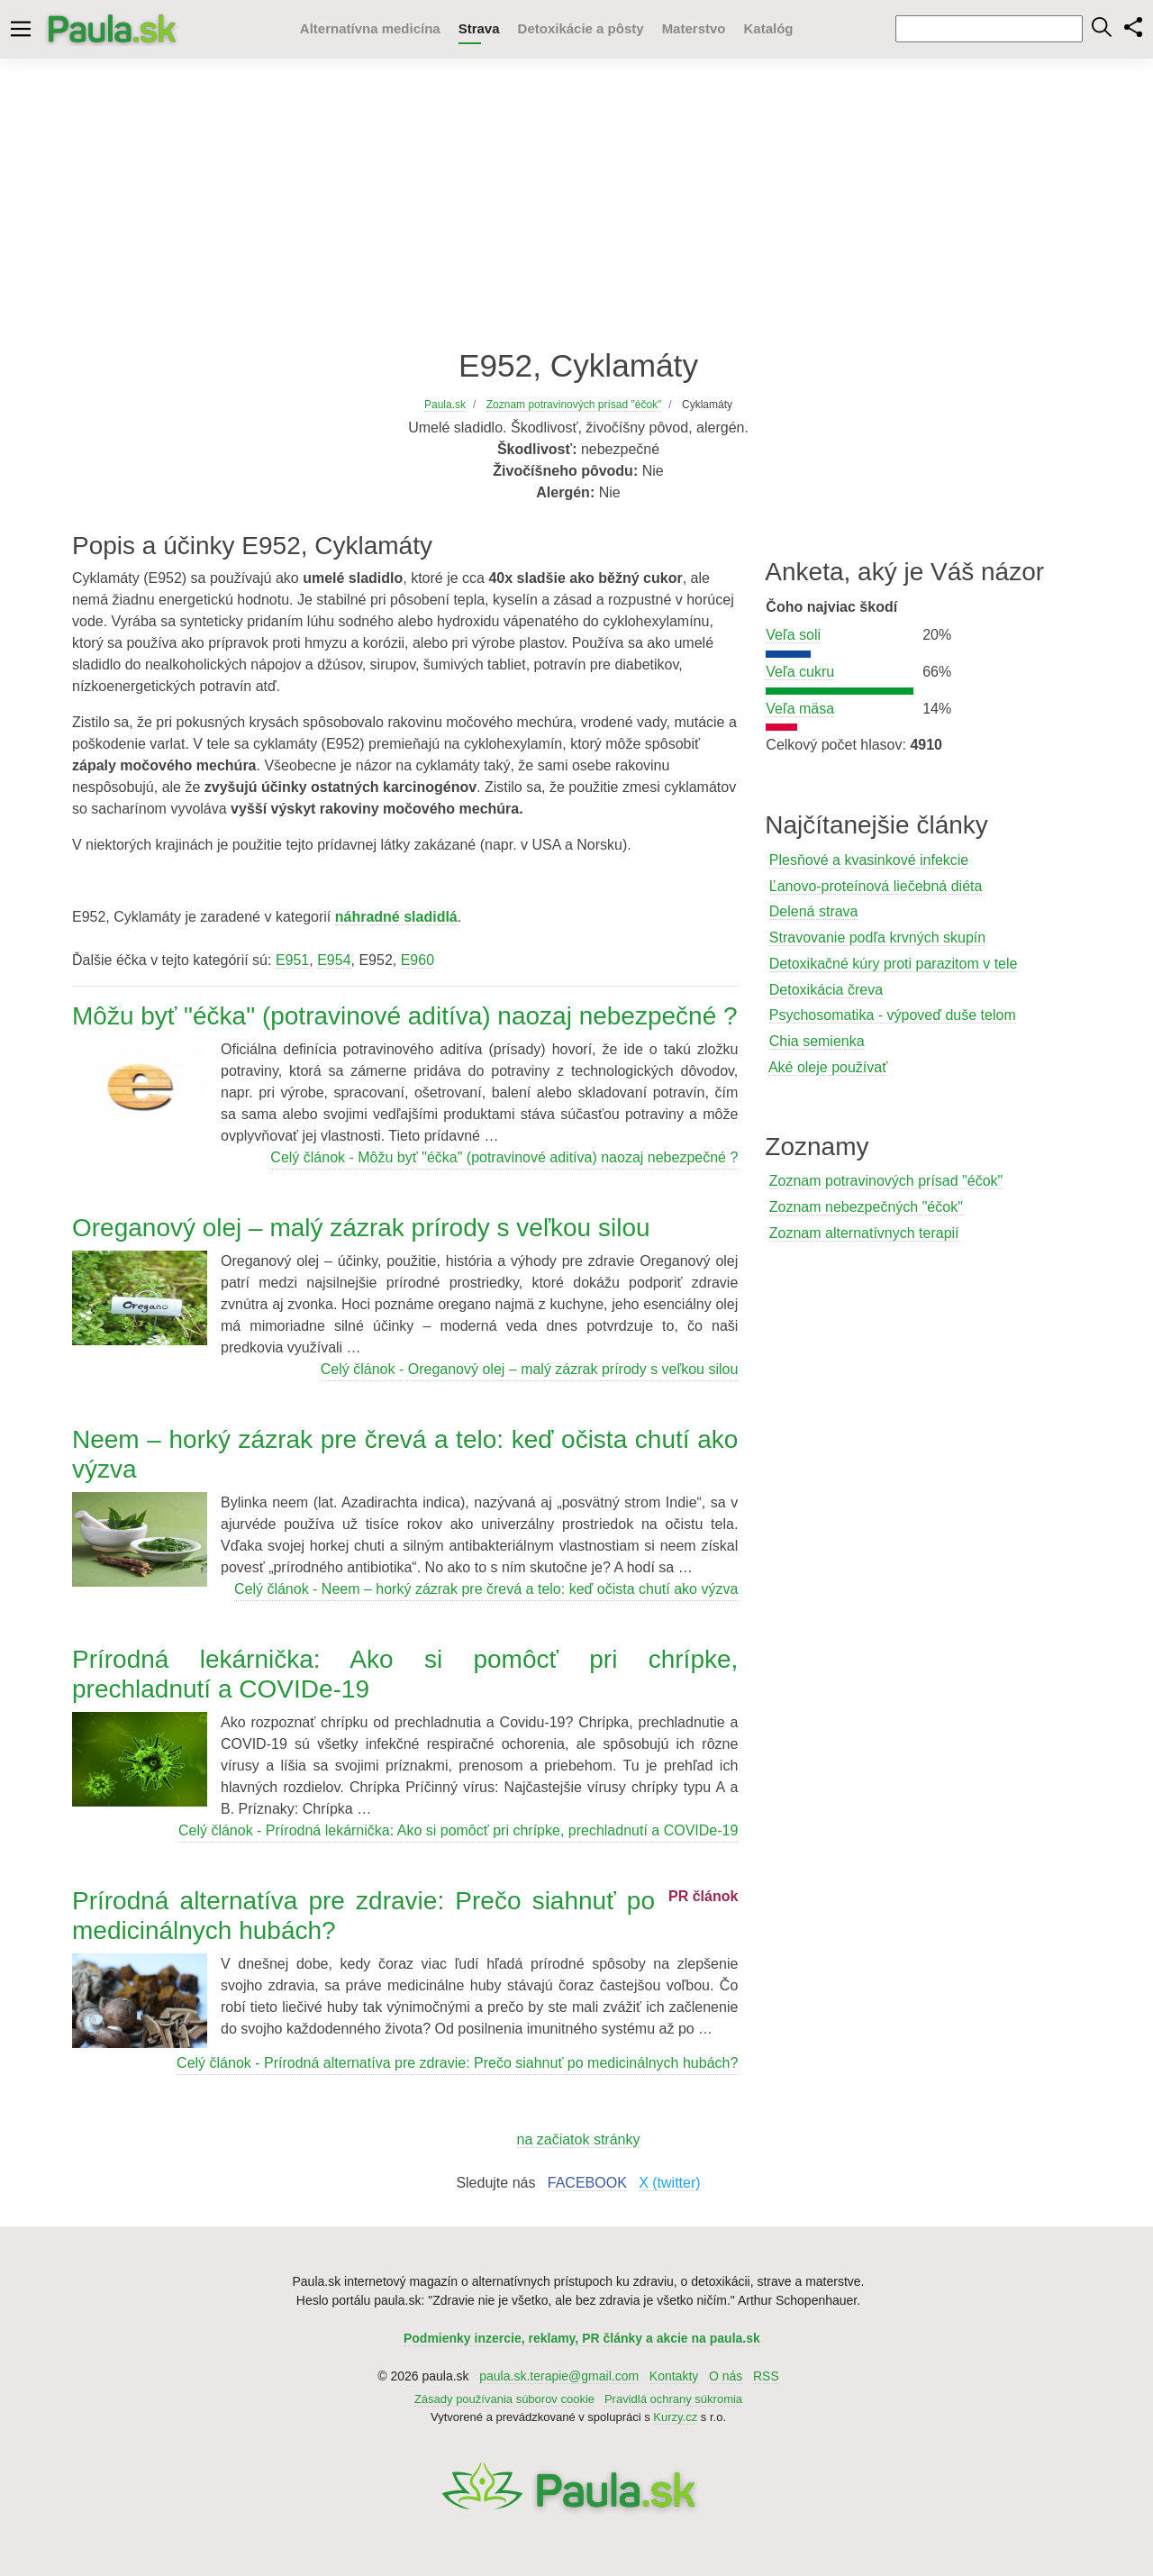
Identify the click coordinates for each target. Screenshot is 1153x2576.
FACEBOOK (587, 2182)
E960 (417, 960)
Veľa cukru (800, 671)
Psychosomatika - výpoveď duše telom (892, 1015)
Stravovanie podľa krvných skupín (877, 937)
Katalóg (768, 28)
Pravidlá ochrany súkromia (673, 2399)
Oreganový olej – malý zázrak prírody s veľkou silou (361, 1228)
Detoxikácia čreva (826, 989)
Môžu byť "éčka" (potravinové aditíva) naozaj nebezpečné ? (405, 1016)
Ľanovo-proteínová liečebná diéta (876, 886)
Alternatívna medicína (370, 28)
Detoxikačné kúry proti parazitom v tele (893, 963)
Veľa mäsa (800, 708)
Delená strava (813, 911)
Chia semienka (817, 1041)
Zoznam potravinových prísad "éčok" (886, 1180)
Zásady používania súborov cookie (504, 2399)
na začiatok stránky (578, 2139)
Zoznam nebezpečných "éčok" (866, 1207)
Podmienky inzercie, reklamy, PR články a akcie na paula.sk (582, 2338)
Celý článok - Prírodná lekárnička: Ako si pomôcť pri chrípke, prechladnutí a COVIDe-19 (458, 1830)
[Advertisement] (576, 203)
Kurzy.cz (675, 2417)
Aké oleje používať (827, 1067)
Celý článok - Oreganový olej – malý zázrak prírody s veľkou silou (530, 1369)
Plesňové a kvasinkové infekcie (868, 860)
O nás (725, 2376)
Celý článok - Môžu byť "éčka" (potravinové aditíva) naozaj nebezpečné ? (504, 1157)
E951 (292, 960)
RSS (766, 2376)
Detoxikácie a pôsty (581, 28)
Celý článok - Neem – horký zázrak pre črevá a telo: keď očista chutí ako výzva (486, 1589)
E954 (333, 960)
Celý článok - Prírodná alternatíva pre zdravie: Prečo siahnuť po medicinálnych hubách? (457, 2063)
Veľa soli (793, 634)
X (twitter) (669, 2182)
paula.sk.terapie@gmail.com (559, 2376)
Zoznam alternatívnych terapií (864, 1233)
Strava (479, 28)
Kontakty (673, 2376)
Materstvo (694, 28)
